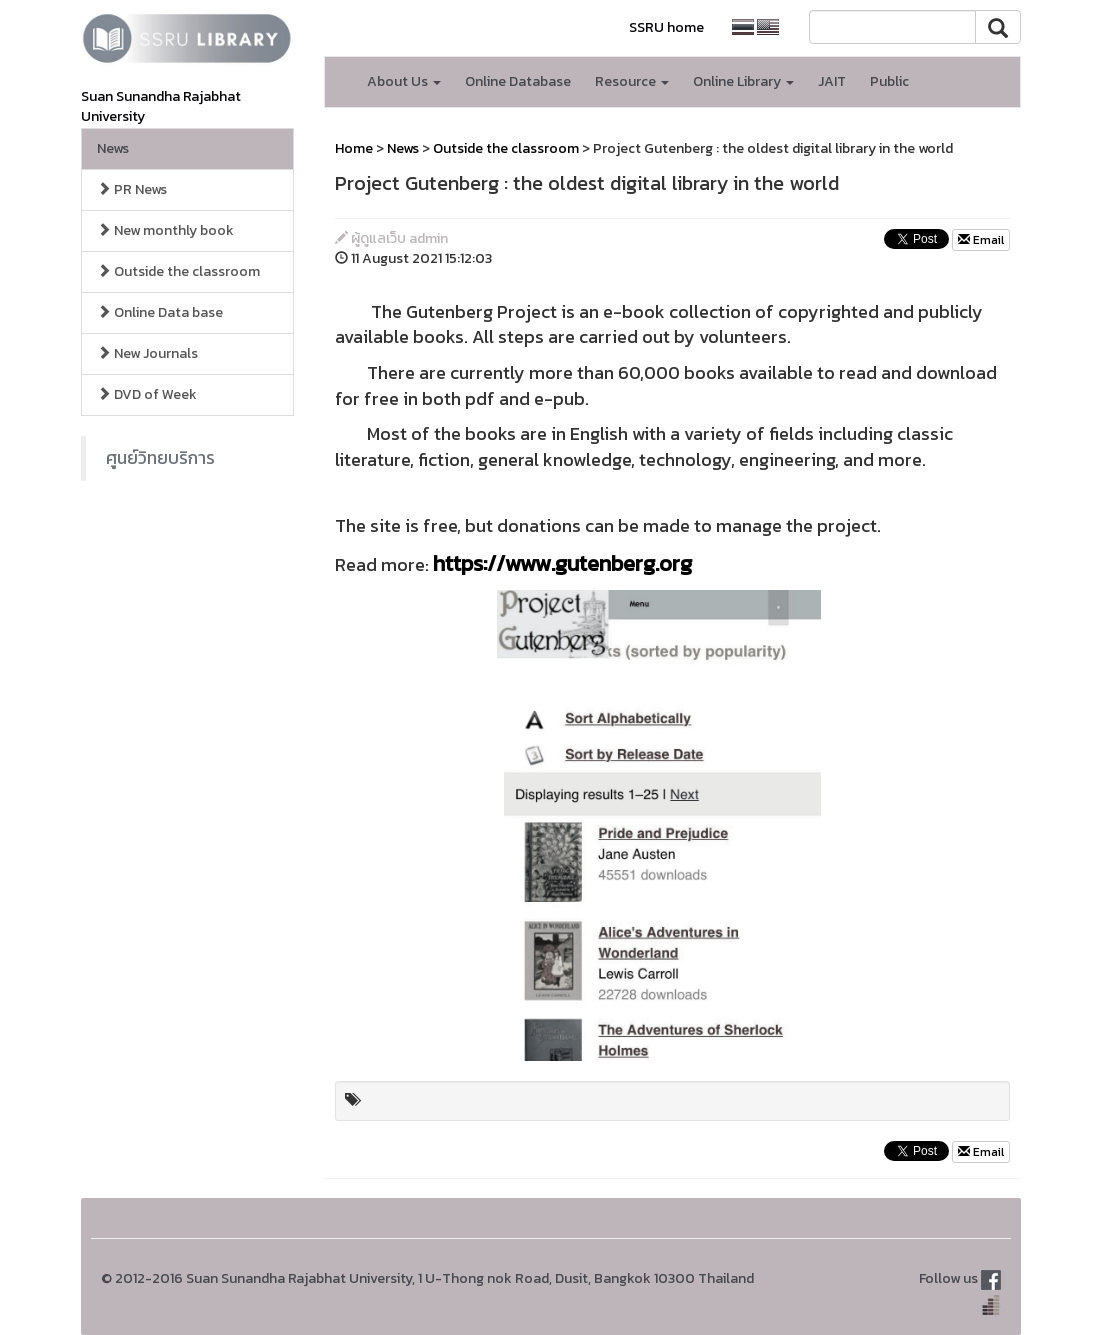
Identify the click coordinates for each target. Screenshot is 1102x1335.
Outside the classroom (178, 271)
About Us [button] (404, 81)
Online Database (518, 81)
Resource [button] (632, 81)
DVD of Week (147, 394)
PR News (132, 189)
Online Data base (160, 312)
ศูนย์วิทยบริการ (160, 458)
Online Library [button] (743, 81)
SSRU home (666, 27)
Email (981, 240)
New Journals (147, 353)
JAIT (832, 81)
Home (354, 148)
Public (889, 81)
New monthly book (165, 230)
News (113, 148)
